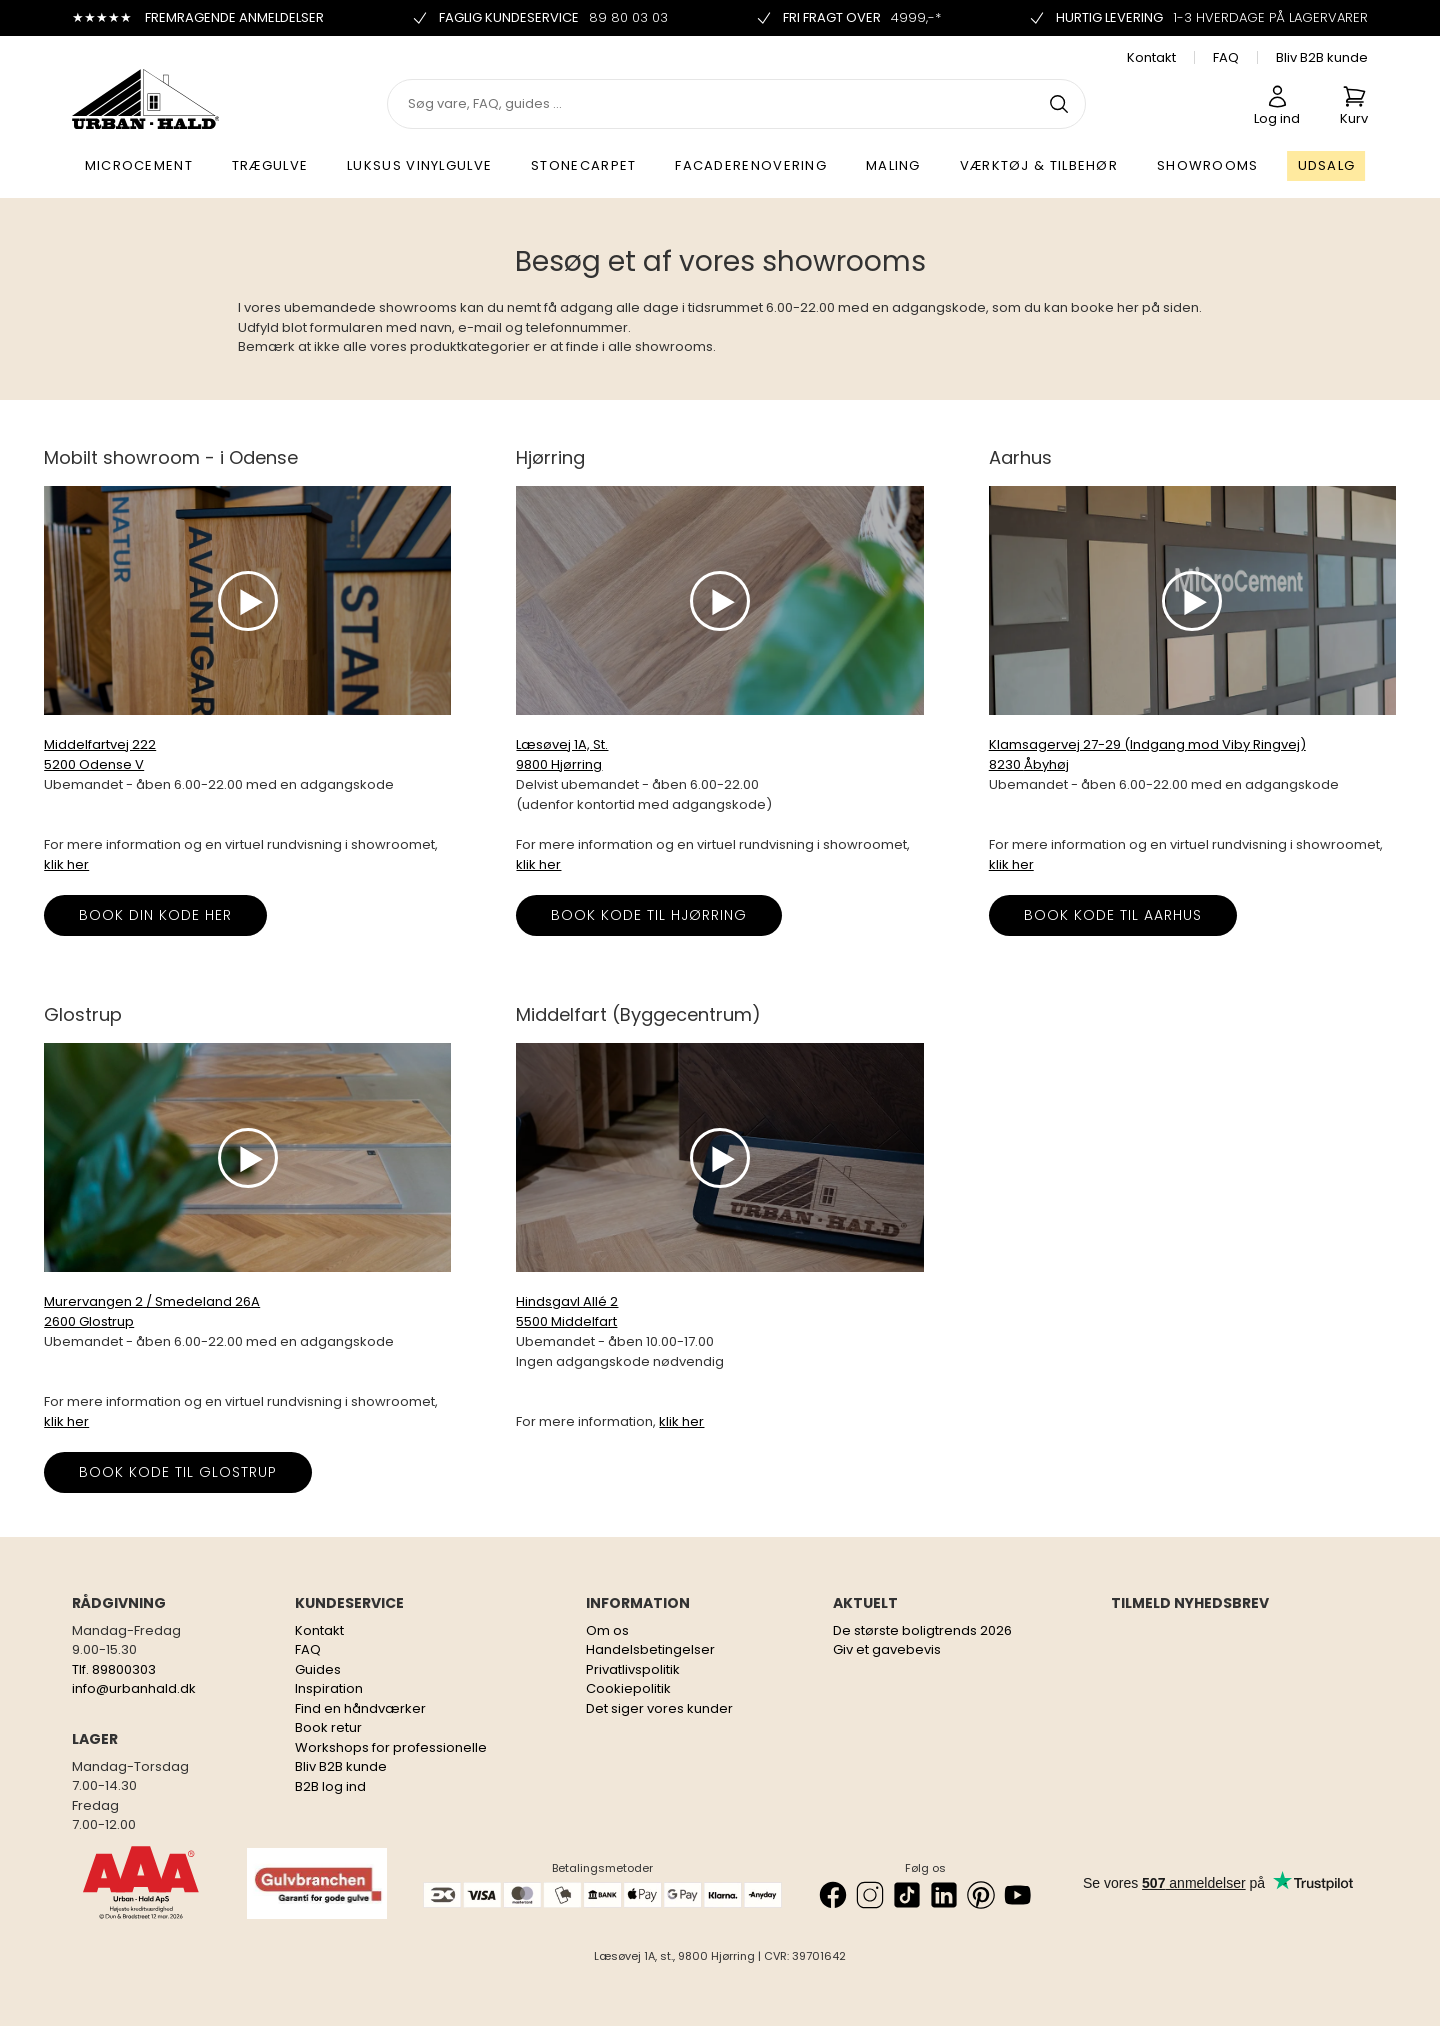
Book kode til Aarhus (1113, 915)
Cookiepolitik (628, 1688)
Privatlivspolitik (633, 1669)
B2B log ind (330, 1786)
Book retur (328, 1727)
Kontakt (1151, 57)
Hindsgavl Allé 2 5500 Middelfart (567, 1311)
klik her (66, 864)
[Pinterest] (981, 1895)
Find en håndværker (360, 1708)
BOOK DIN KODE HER (155, 915)
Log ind (1277, 106)
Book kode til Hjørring (649, 915)
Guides (318, 1669)
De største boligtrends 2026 (922, 1630)
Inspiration (329, 1688)
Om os (607, 1630)
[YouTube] (1018, 1895)
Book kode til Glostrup (178, 1472)
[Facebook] (833, 1895)
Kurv (1354, 106)
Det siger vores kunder (659, 1708)
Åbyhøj (1046, 764)
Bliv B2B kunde (1322, 57)
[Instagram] (870, 1895)
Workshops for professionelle (391, 1747)
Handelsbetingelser (650, 1649)
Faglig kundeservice (539, 18)
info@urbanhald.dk (134, 1688)
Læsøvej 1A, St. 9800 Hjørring (562, 754)
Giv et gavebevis (887, 1649)
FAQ (1226, 57)
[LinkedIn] (944, 1895)
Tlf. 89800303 (114, 1669)
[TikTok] (907, 1895)
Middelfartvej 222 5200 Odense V (100, 754)
